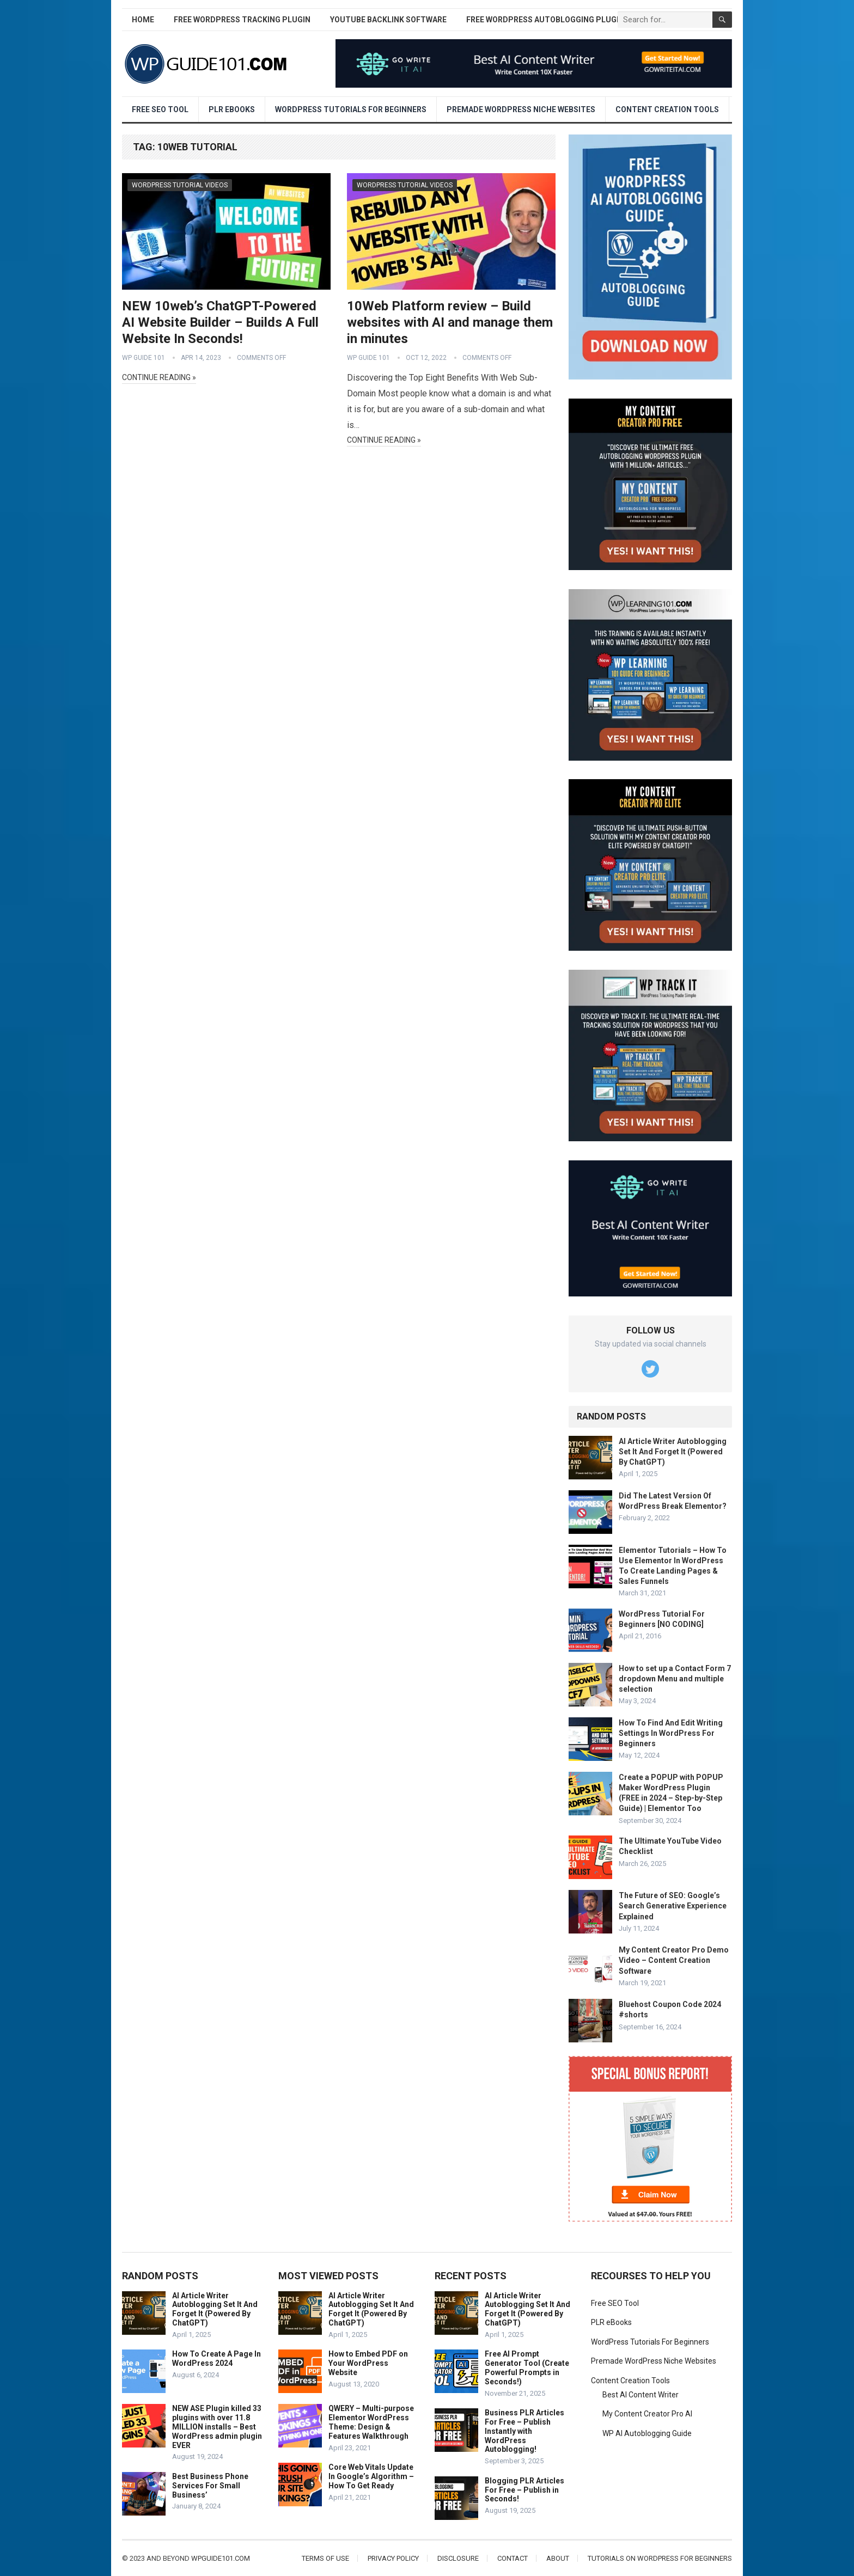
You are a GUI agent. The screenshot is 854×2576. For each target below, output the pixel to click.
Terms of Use (325, 2558)
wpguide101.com (220, 2558)
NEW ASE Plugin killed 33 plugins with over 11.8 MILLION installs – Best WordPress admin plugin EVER (217, 2426)
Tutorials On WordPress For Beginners (660, 2558)
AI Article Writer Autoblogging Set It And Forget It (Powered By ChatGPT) (673, 1451)
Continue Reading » (159, 377)
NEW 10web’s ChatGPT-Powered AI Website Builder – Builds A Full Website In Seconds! (220, 322)
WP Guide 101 (143, 358)
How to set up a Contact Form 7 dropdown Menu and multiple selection (675, 1678)
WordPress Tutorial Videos (180, 185)
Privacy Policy (393, 2558)
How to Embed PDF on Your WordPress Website (368, 2363)
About (557, 2558)
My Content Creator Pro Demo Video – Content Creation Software (674, 1960)
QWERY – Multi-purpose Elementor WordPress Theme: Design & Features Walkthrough (371, 2422)
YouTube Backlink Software (388, 19)
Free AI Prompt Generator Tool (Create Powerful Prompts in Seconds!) (527, 2367)
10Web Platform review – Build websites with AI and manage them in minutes (450, 322)
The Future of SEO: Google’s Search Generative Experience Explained (673, 1905)
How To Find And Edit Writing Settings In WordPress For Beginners (671, 1733)
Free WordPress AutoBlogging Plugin (545, 19)
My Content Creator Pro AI (647, 2413)
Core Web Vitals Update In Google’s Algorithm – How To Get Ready (371, 2476)
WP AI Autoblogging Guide (647, 2433)
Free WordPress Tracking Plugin (242, 19)
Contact (512, 2558)
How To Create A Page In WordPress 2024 (216, 2358)
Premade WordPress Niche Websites (521, 109)
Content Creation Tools (667, 109)
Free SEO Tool (160, 109)
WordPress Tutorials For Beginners (350, 109)
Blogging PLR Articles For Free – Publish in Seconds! (524, 2490)
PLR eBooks (232, 109)
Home (143, 19)
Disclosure (458, 2558)
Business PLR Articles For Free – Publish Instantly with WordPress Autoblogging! (524, 2430)
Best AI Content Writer (640, 2394)
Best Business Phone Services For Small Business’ (210, 2485)
